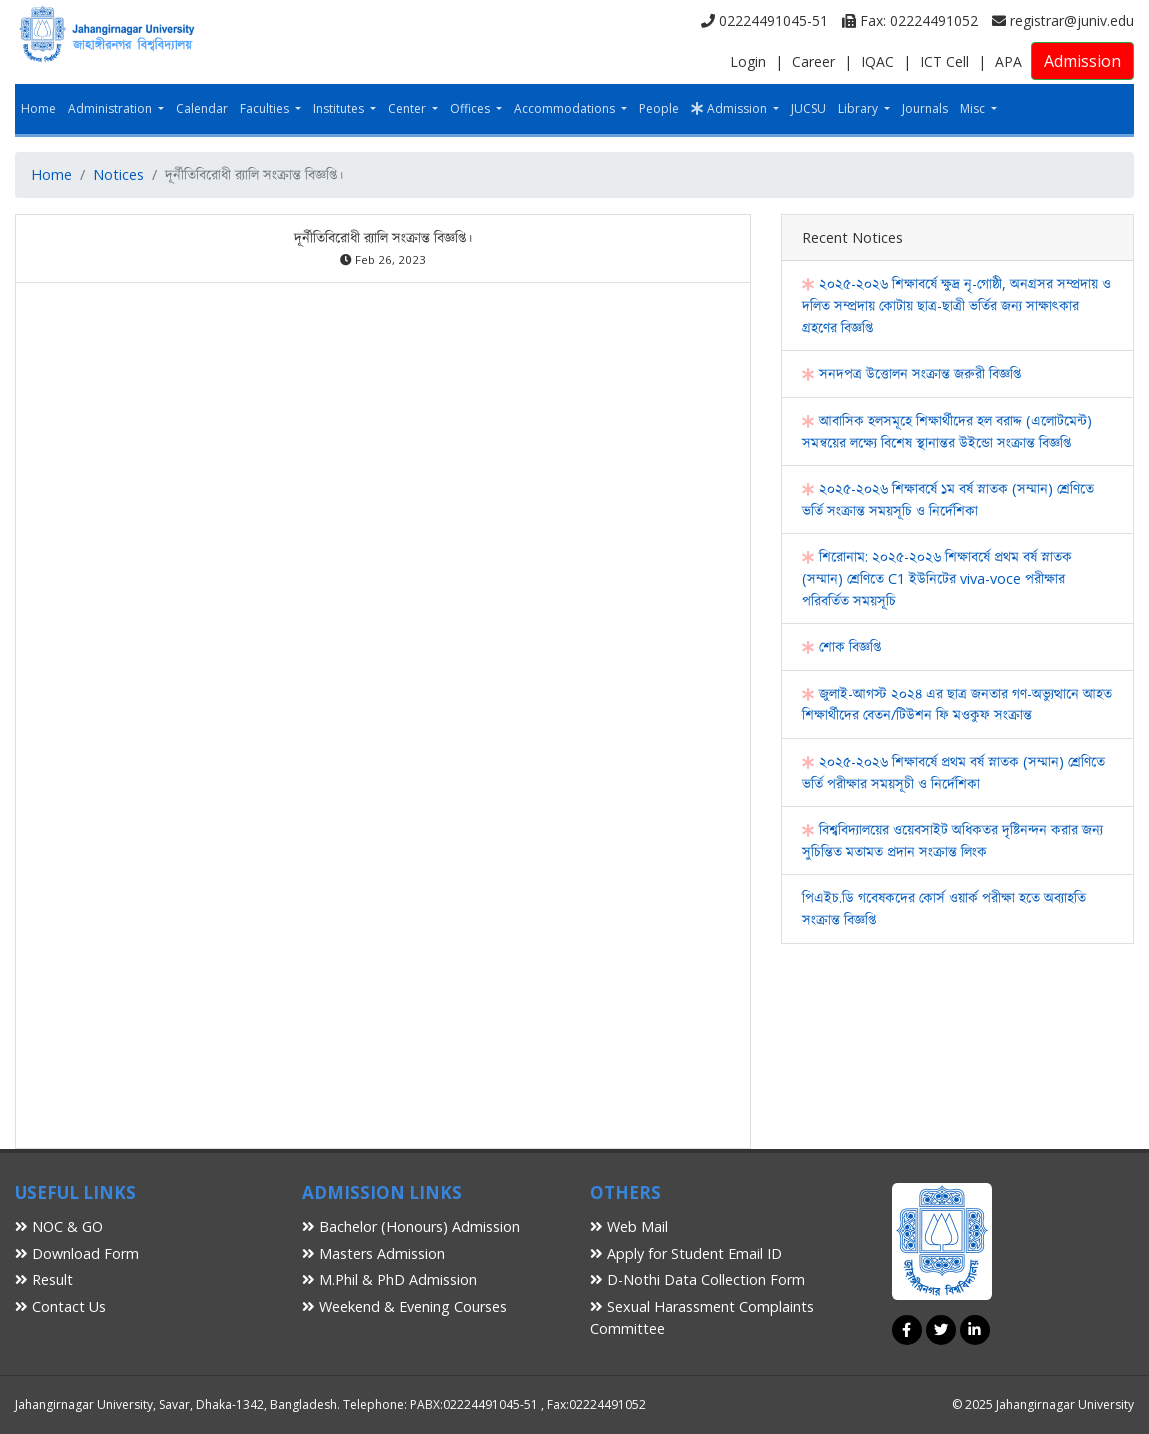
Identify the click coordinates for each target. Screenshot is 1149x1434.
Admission (1082, 61)
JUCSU (808, 108)
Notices (118, 174)
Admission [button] (730, 108)
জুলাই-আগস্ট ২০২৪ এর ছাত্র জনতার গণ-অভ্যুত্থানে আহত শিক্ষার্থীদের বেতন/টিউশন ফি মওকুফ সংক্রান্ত (957, 704)
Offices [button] (471, 108)
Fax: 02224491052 (910, 20)
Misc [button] (974, 108)
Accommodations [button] (566, 108)
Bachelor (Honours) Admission (411, 1226)
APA (1008, 61)
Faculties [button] (266, 108)
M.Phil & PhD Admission (389, 1279)
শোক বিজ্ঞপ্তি (841, 646)
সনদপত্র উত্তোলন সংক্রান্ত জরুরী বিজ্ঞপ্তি (911, 373)
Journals (925, 108)
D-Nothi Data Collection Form (697, 1279)
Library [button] (859, 108)
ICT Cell (944, 61)
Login (748, 61)
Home (38, 108)
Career (813, 61)
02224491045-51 (764, 20)
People (659, 108)
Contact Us (60, 1306)
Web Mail (629, 1226)
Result (44, 1279)
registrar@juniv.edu (1063, 20)
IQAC (877, 61)
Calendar (202, 108)
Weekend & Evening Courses (404, 1306)
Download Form (77, 1253)
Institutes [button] (340, 108)
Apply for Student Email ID (686, 1253)
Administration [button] (111, 108)
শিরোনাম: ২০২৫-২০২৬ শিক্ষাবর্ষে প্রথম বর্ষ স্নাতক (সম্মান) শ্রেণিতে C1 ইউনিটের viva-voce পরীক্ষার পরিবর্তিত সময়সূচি (937, 578)
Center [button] (408, 108)
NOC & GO (59, 1226)
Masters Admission (373, 1253)
